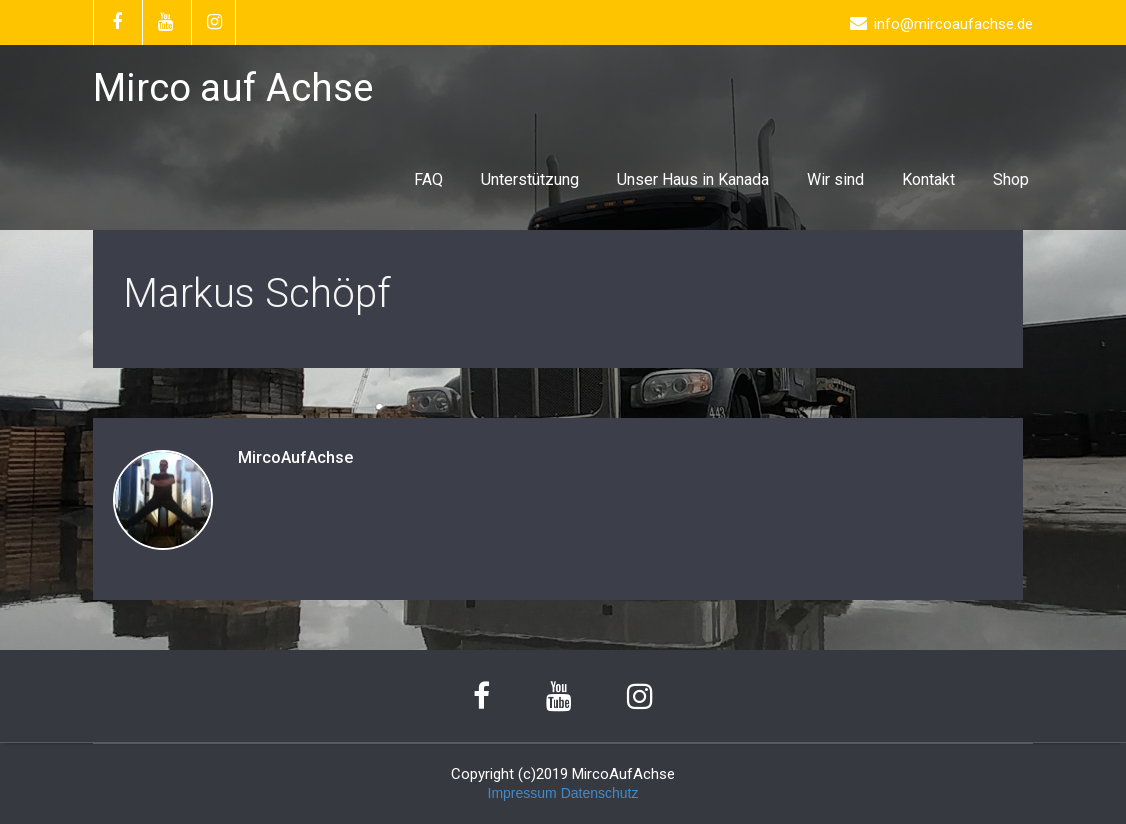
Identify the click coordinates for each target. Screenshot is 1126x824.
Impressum (522, 793)
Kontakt (928, 179)
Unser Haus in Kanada (693, 179)
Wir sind (835, 179)
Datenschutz (600, 793)
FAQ (428, 179)
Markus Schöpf (257, 293)
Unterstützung (530, 179)
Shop (1011, 179)
